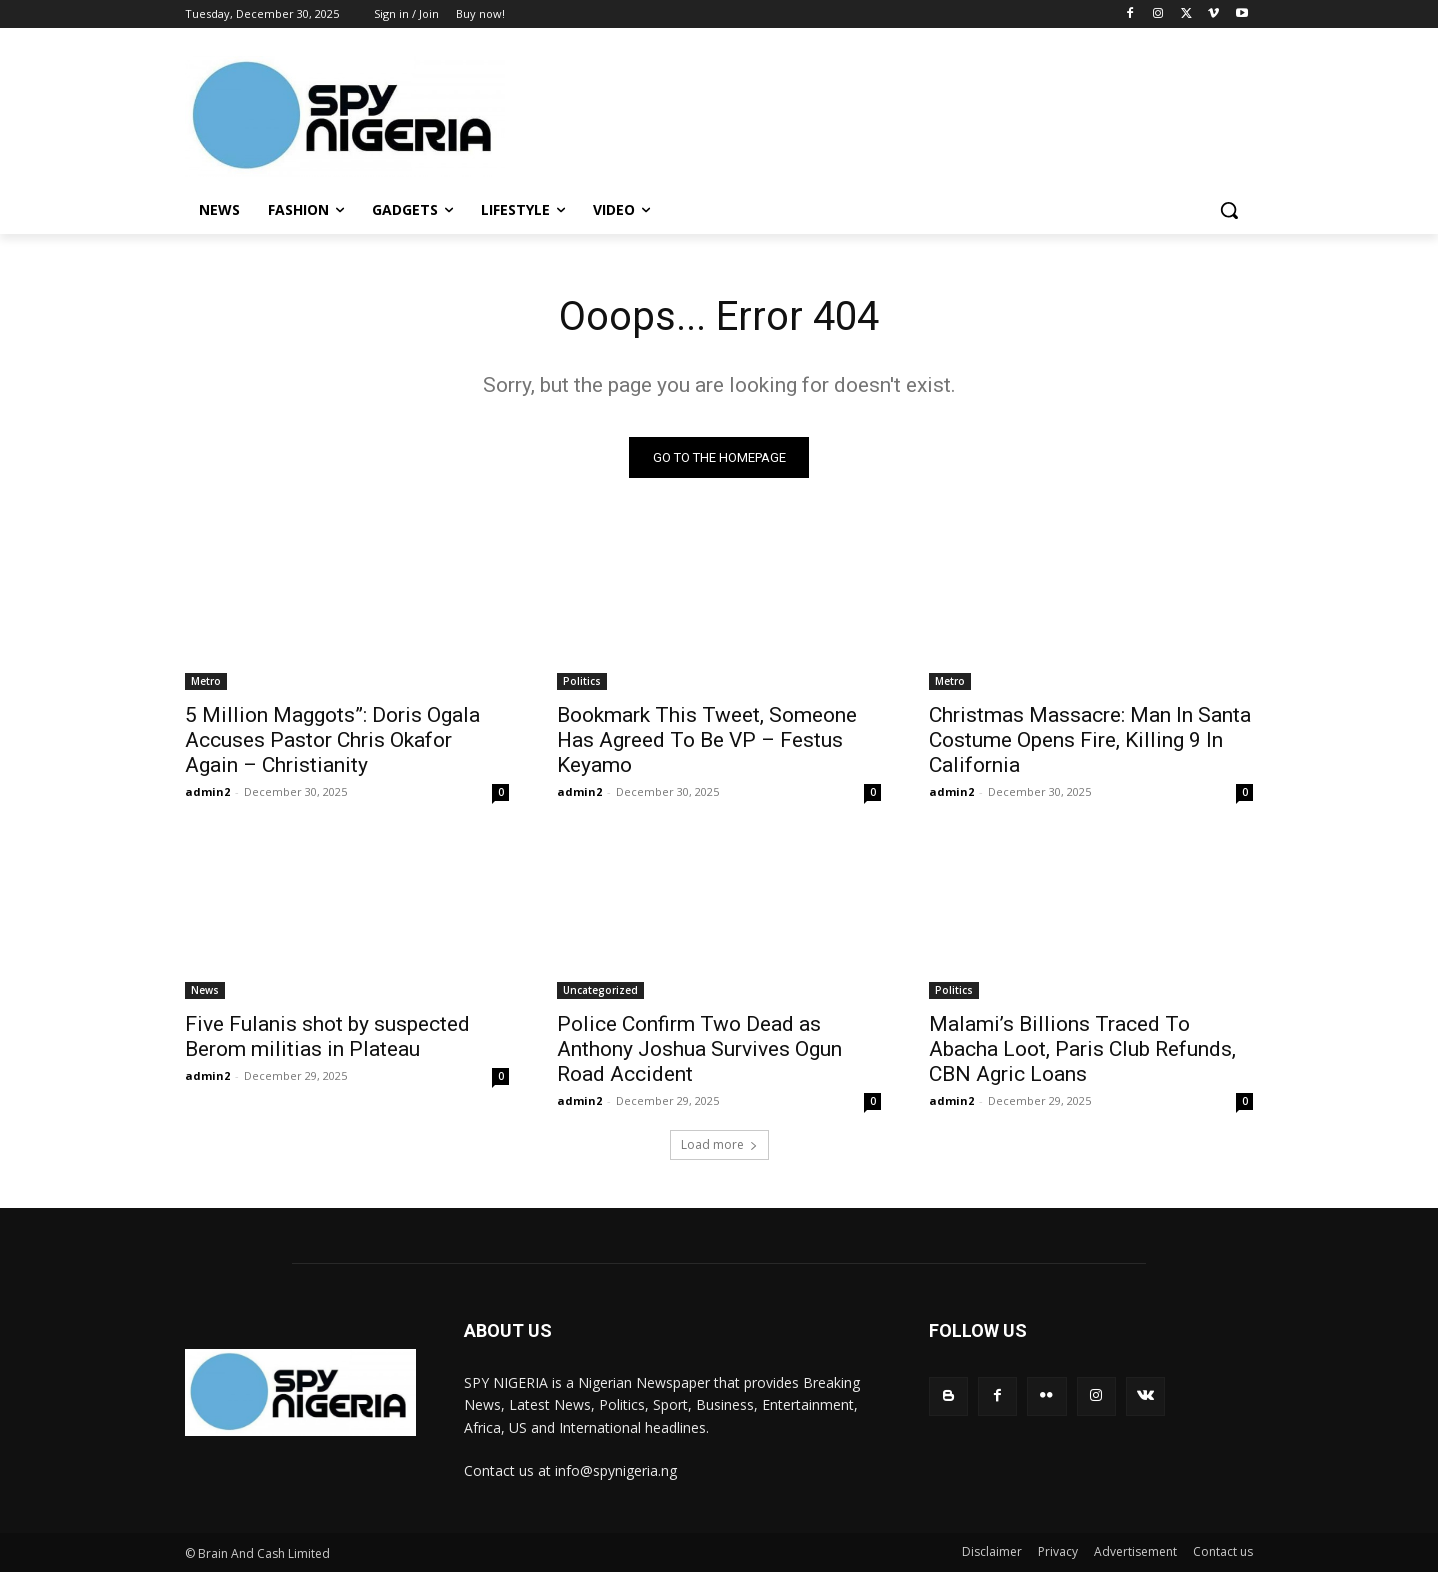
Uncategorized (600, 990)
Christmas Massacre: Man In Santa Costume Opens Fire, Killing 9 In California (1090, 740)
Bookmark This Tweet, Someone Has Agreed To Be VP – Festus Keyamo (707, 740)
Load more (719, 1144)
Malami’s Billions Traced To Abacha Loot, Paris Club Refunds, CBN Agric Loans (1082, 1049)
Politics (582, 681)
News (205, 990)
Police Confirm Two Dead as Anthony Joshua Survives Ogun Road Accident (699, 1049)
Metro (206, 681)
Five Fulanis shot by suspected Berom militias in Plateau (327, 1036)
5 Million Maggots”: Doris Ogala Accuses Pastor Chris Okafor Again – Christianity (332, 740)
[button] (1229, 210)
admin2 (207, 791)
